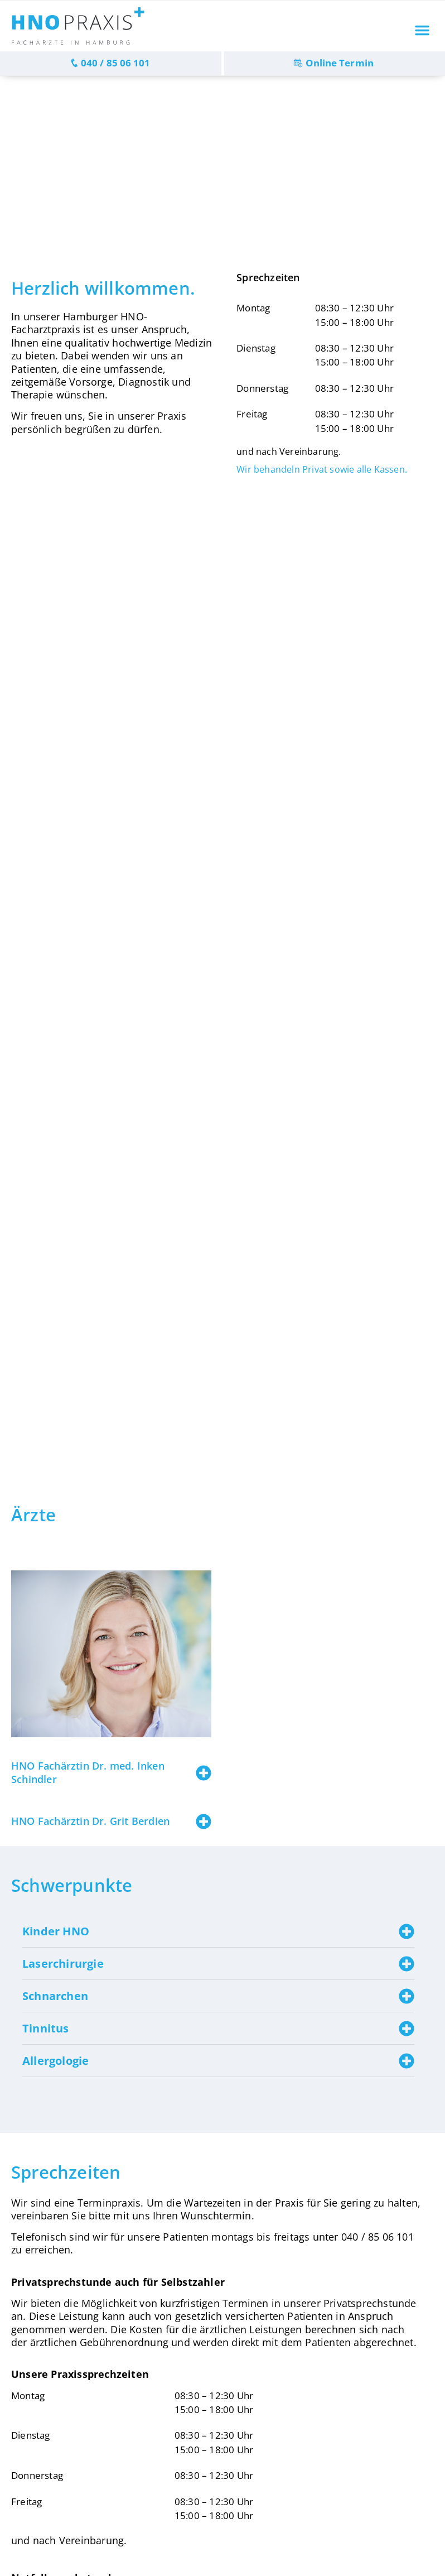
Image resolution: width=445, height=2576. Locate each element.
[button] (422, 30)
